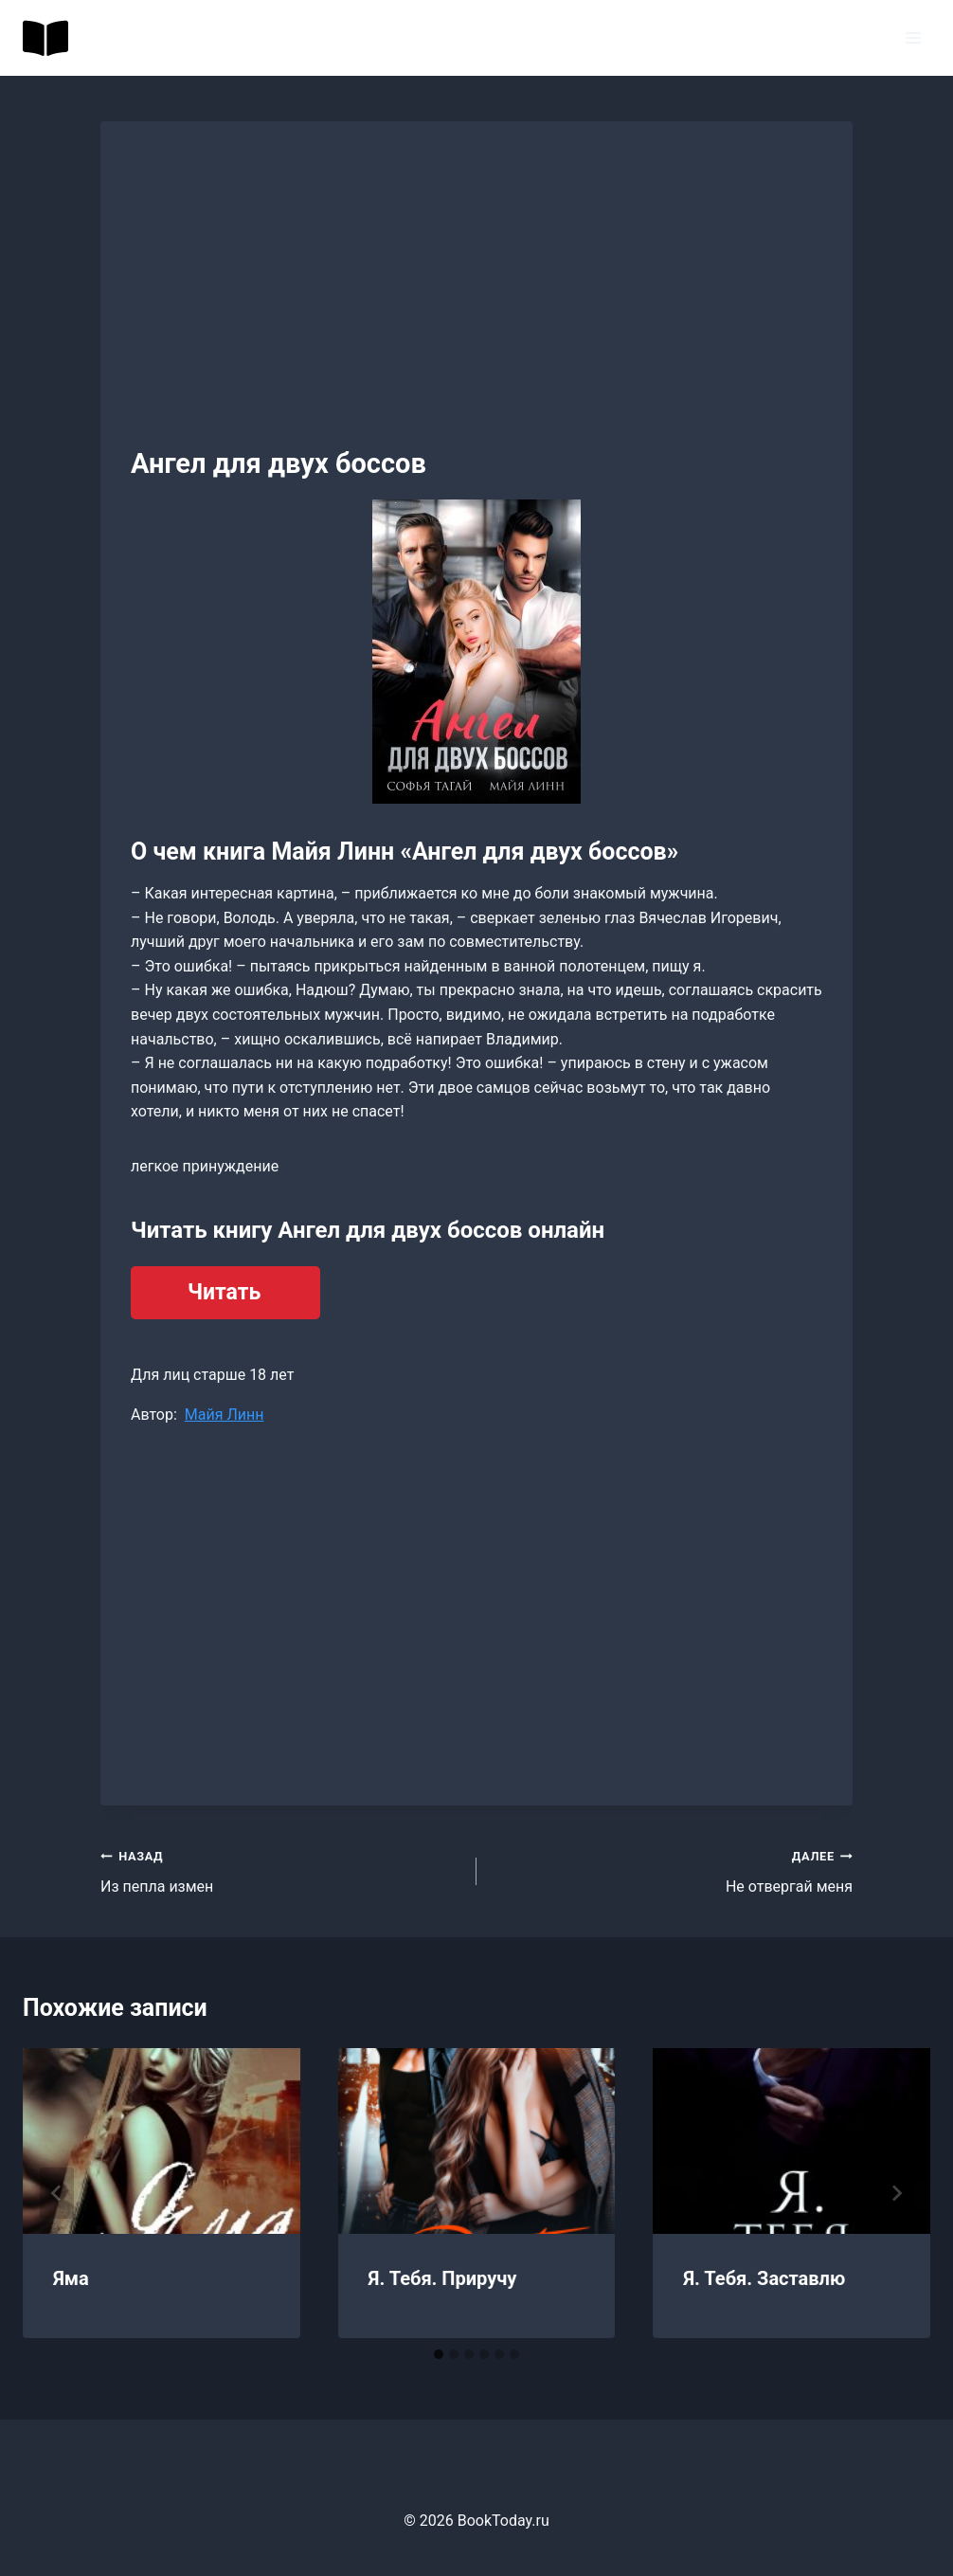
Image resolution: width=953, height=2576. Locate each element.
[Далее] (896, 2193)
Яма (71, 2278)
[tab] (438, 2354)
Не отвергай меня (672, 1869)
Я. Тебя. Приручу (443, 2278)
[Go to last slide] (57, 2193)
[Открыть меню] (912, 37)
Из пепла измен (280, 1869)
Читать (224, 1292)
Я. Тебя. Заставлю (764, 2278)
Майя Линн (224, 1415)
